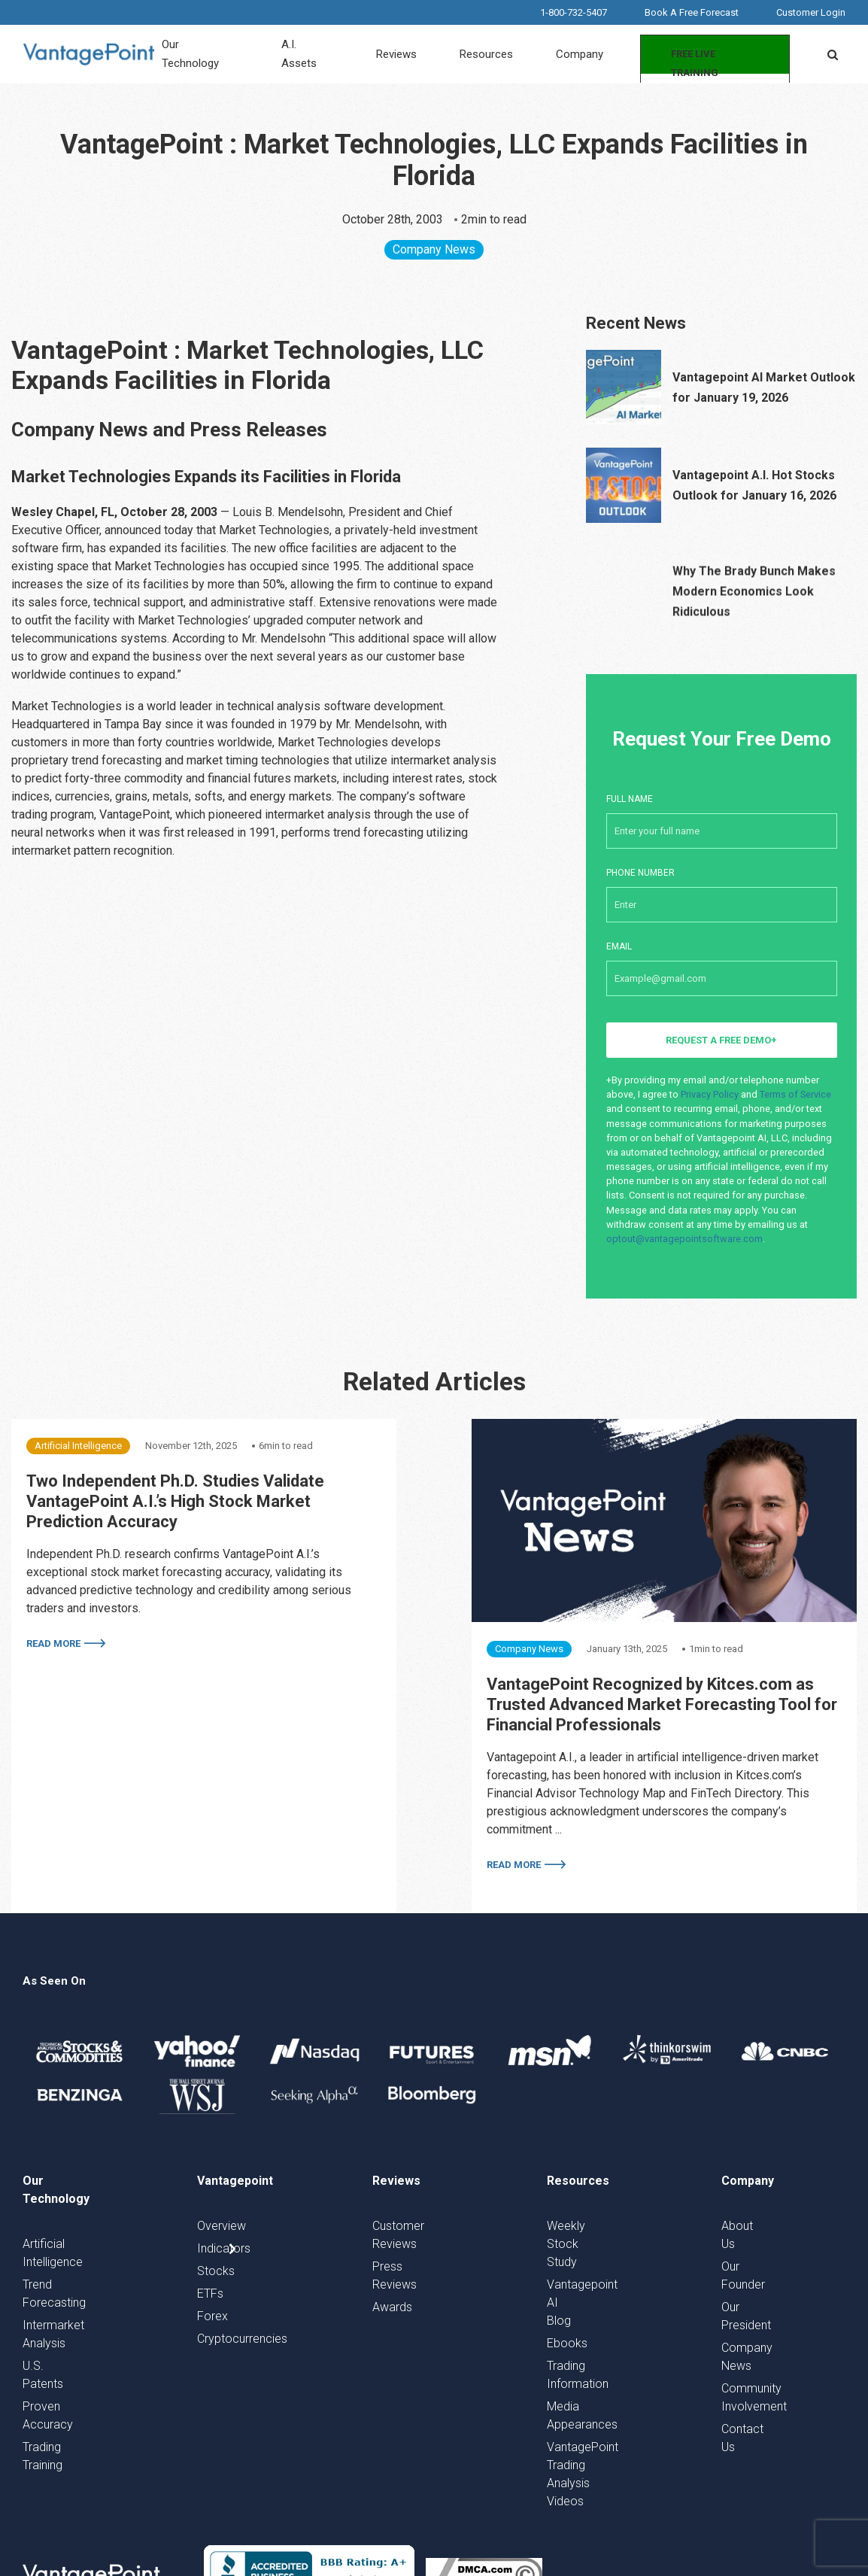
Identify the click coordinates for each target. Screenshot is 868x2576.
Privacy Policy (710, 1094)
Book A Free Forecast (692, 12)
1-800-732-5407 (573, 12)
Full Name (721, 813)
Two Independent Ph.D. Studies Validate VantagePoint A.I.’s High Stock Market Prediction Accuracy (175, 1501)
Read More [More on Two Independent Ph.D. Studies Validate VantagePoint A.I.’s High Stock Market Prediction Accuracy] (53, 1643)
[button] (832, 54)
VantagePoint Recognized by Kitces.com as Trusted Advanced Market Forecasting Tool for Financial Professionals (662, 1704)
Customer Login (810, 12)
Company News (434, 249)
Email (721, 960)
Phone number (721, 887)
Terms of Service (795, 1094)
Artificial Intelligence (78, 1445)
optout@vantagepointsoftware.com (684, 1238)
